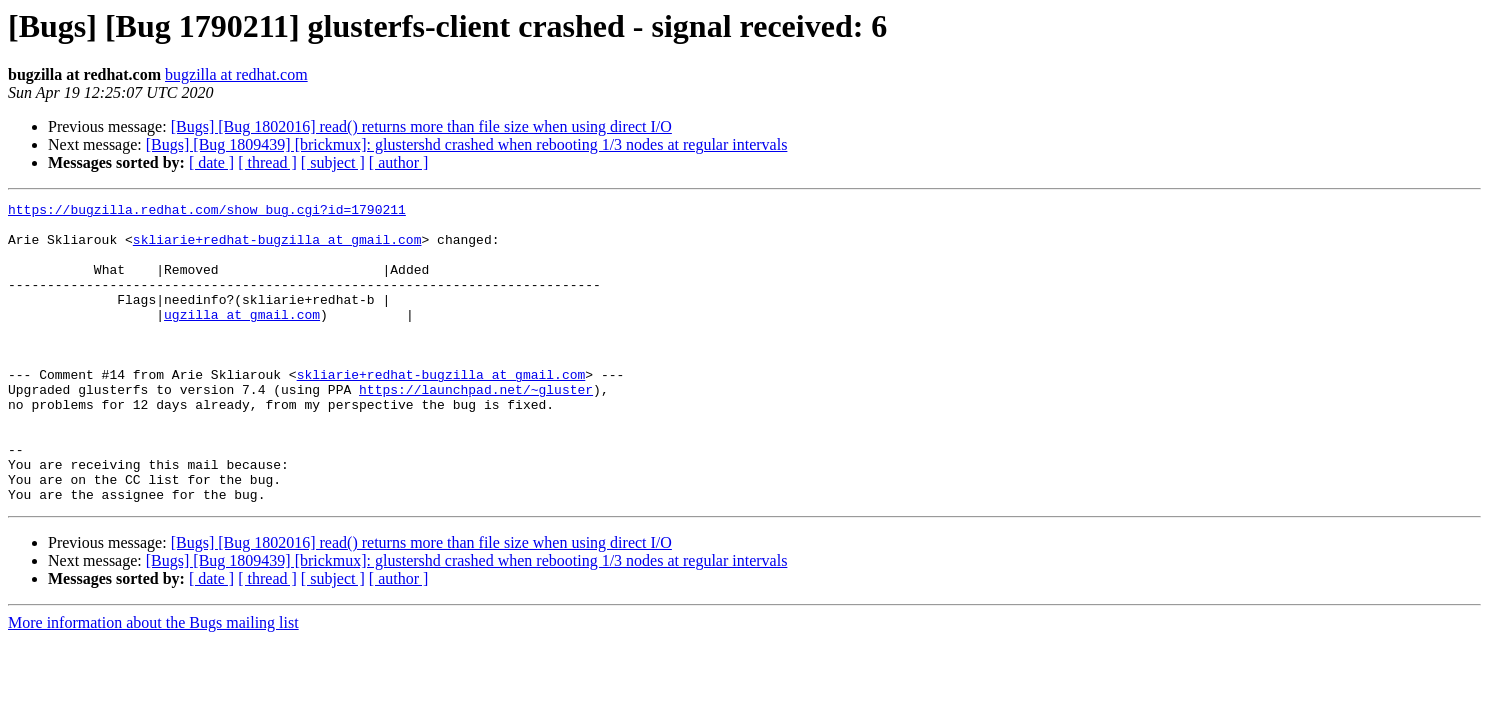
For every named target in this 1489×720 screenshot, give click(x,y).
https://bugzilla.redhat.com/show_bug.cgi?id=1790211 (207, 212)
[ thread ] (267, 162)
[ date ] (211, 162)
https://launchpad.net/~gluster (476, 428)
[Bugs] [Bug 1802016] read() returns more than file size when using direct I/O (421, 126)
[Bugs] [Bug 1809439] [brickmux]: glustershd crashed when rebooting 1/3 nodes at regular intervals (467, 144)
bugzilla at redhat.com (236, 74)
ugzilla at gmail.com (242, 338)
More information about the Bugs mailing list (153, 682)
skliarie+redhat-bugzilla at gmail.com (277, 248)
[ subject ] (333, 162)
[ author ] (399, 162)
